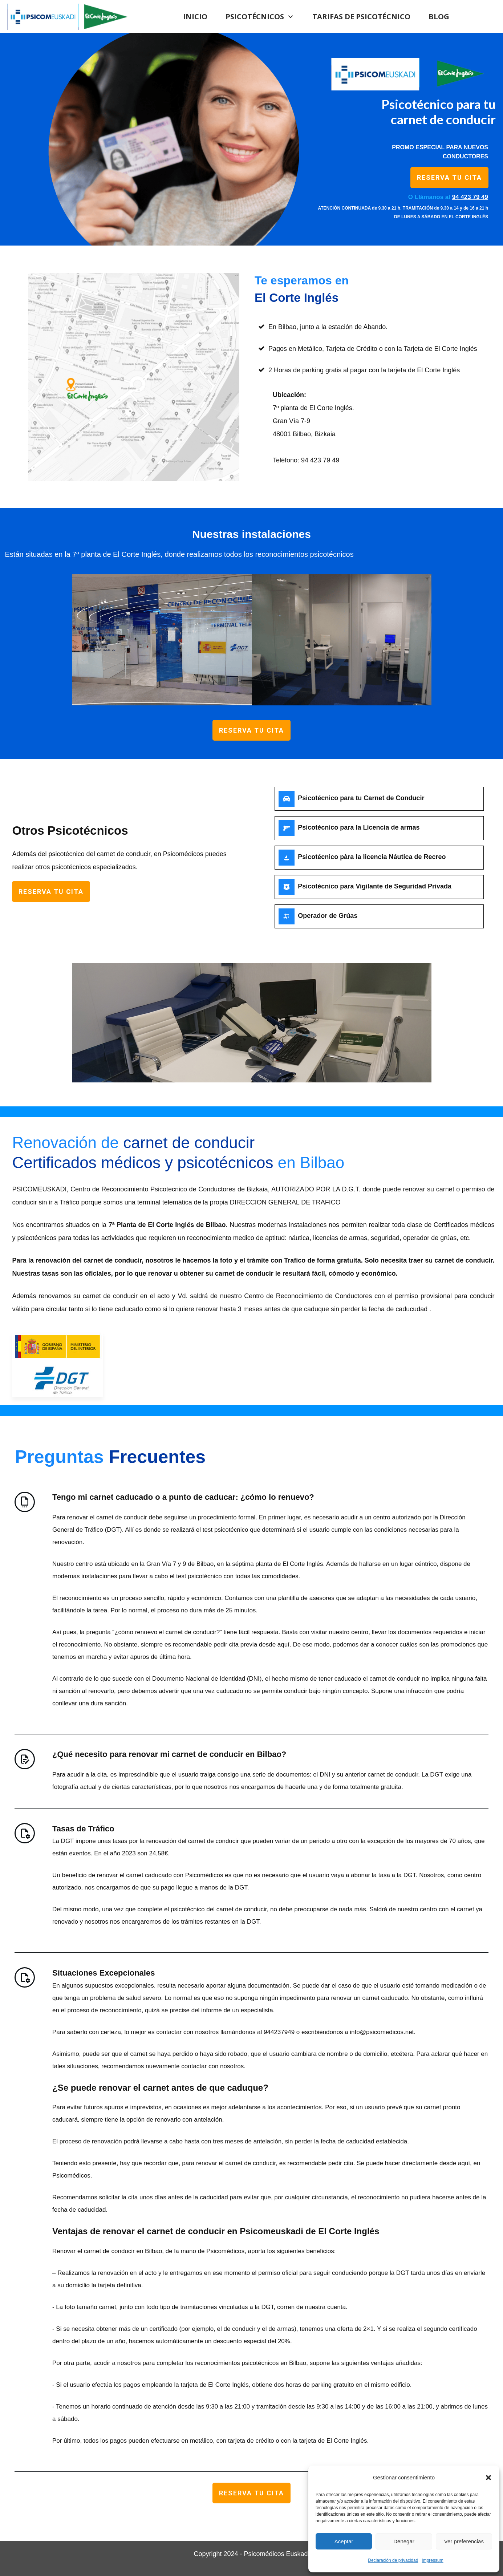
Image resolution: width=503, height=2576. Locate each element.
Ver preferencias (464, 2541)
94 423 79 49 (320, 460)
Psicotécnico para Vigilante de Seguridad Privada (374, 886)
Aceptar (343, 2541)
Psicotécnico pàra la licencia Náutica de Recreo (372, 856)
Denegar (403, 2541)
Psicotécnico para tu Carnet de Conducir (361, 798)
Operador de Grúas (327, 915)
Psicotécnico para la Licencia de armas (358, 827)
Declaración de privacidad (393, 2560)
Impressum (432, 2560)
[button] (488, 2477)
